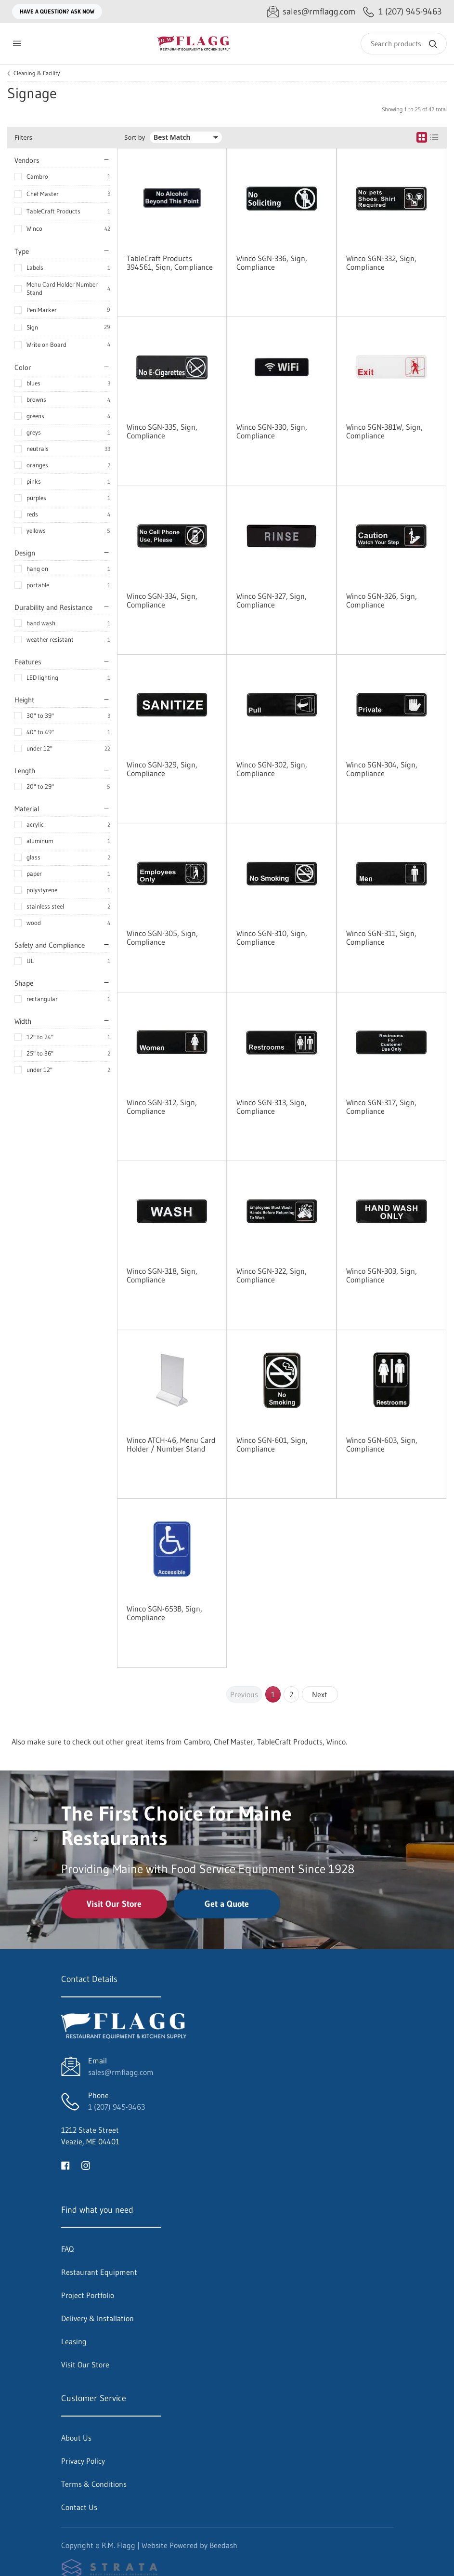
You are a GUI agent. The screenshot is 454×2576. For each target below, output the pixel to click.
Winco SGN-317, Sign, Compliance (381, 1106)
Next (319, 1694)
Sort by (134, 137)
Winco (34, 228)
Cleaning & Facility (36, 73)
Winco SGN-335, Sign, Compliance (162, 431)
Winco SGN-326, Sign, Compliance (381, 600)
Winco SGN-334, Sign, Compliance (162, 600)
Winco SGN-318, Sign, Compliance (162, 1275)
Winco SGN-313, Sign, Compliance (271, 1106)
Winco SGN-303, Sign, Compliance (381, 1275)
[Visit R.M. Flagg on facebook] (65, 2164)
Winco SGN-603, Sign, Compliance (381, 1444)
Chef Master (42, 194)
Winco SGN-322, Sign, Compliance (271, 1275)
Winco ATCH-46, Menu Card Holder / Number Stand (171, 1444)
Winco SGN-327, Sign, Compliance (271, 600)
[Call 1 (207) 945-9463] (402, 11)
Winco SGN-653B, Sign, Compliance (164, 1613)
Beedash (223, 2545)
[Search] (404, 43)
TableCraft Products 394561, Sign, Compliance (170, 262)
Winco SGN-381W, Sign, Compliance (384, 431)
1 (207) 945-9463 (116, 2107)
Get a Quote (227, 1904)
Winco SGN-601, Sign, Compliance (272, 1444)
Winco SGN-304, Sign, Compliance (381, 769)
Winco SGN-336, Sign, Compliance (271, 262)
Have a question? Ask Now (57, 11)
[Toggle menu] (16, 44)
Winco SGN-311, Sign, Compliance (381, 937)
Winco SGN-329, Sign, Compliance (162, 769)
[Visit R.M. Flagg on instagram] (85, 2164)
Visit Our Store (114, 1904)
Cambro (37, 176)
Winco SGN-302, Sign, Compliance (271, 769)
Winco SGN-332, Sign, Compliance (381, 262)
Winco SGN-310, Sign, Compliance (271, 937)
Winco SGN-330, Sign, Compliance (271, 431)
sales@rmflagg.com (121, 2072)
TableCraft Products (53, 211)
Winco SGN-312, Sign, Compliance (162, 1106)
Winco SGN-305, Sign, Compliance (162, 937)
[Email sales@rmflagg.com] (311, 11)
